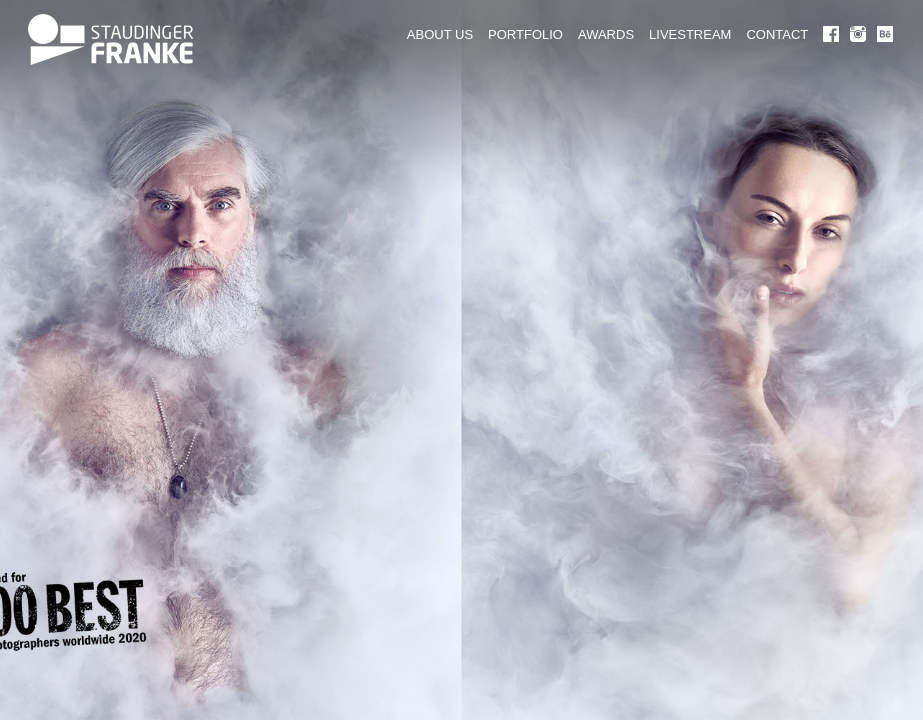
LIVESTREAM (690, 34)
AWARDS (606, 34)
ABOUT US (440, 34)
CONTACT (777, 34)
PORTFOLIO (525, 34)
